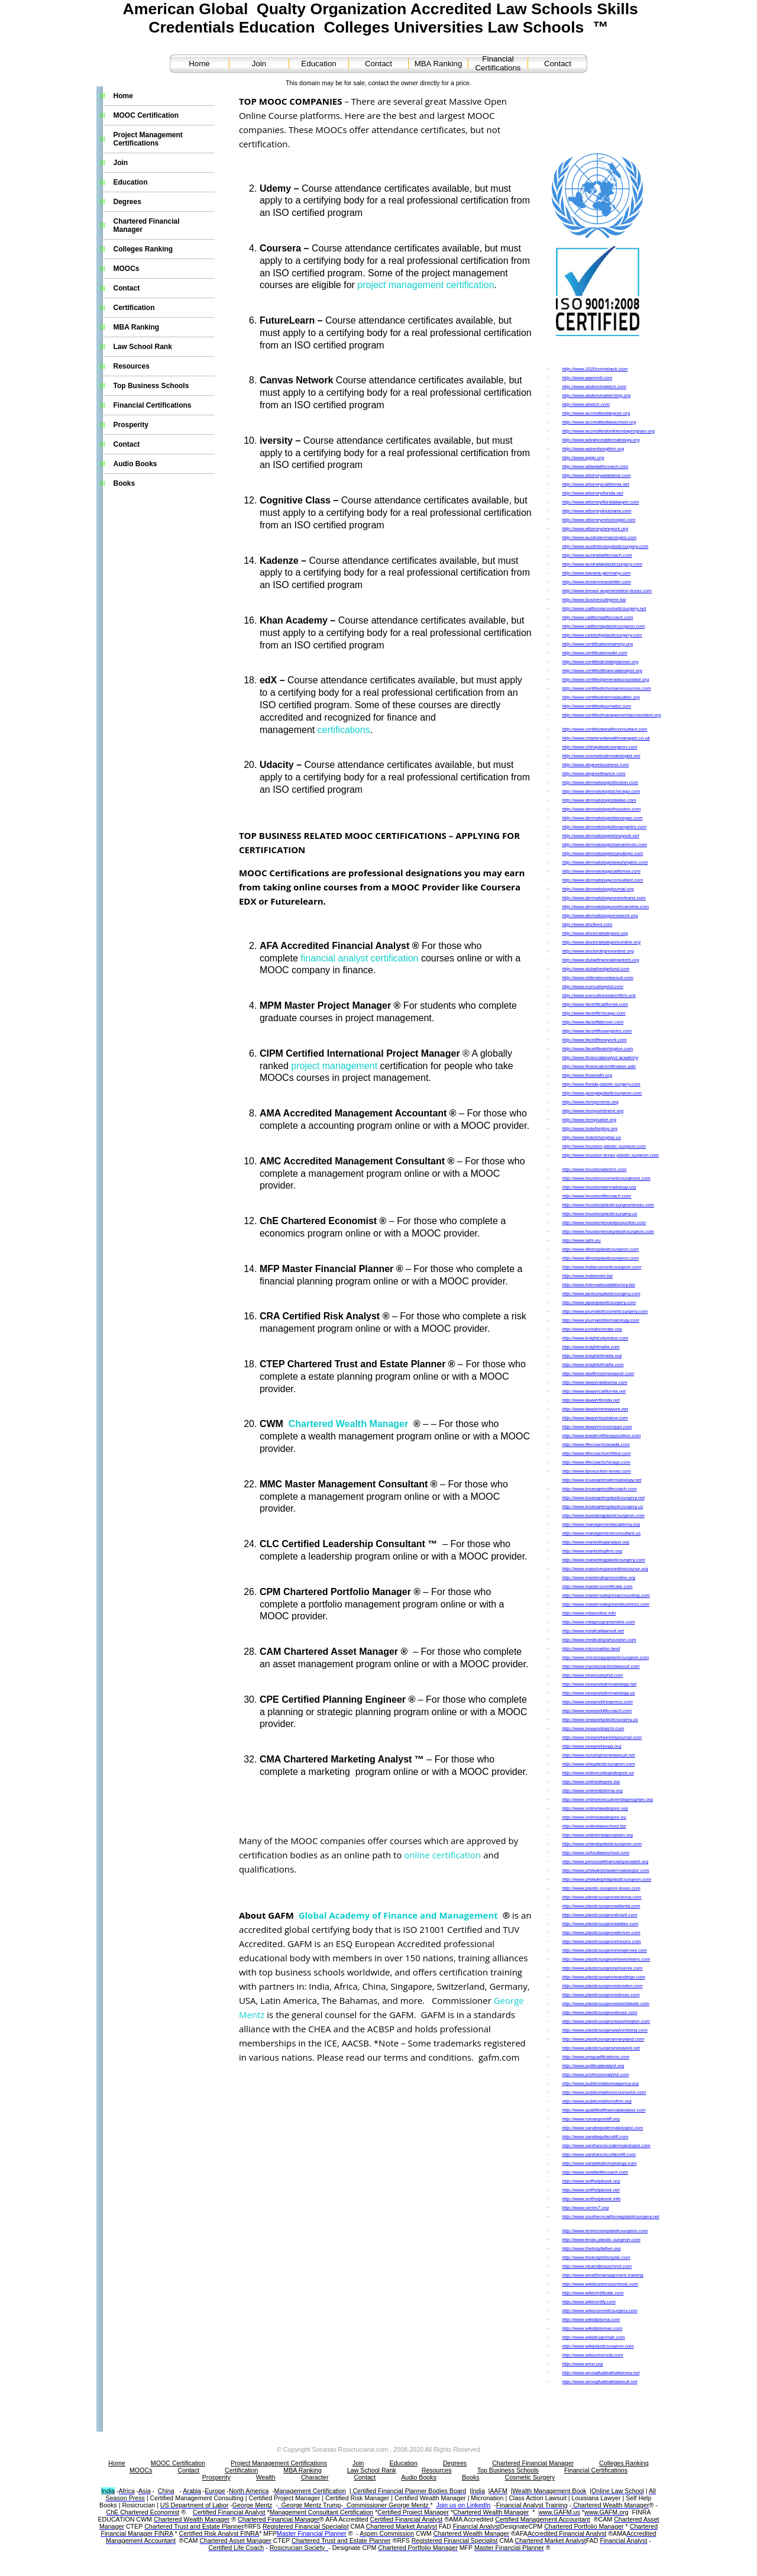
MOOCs (127, 268)
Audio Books (135, 464)
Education (318, 63)
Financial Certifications (497, 63)
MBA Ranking (438, 63)
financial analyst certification (359, 958)
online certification (442, 1855)
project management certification (425, 285)
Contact (378, 63)
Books (124, 483)
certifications (344, 730)
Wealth (266, 2477)
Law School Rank (143, 347)
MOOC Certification (146, 115)
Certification (134, 308)
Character (315, 2477)
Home (199, 63)
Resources (132, 366)
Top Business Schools (151, 386)
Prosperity (131, 425)
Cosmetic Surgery (530, 2477)
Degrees (127, 202)
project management (334, 1066)
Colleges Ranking (143, 249)
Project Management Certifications (148, 139)
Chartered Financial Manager (147, 225)
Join (259, 63)
